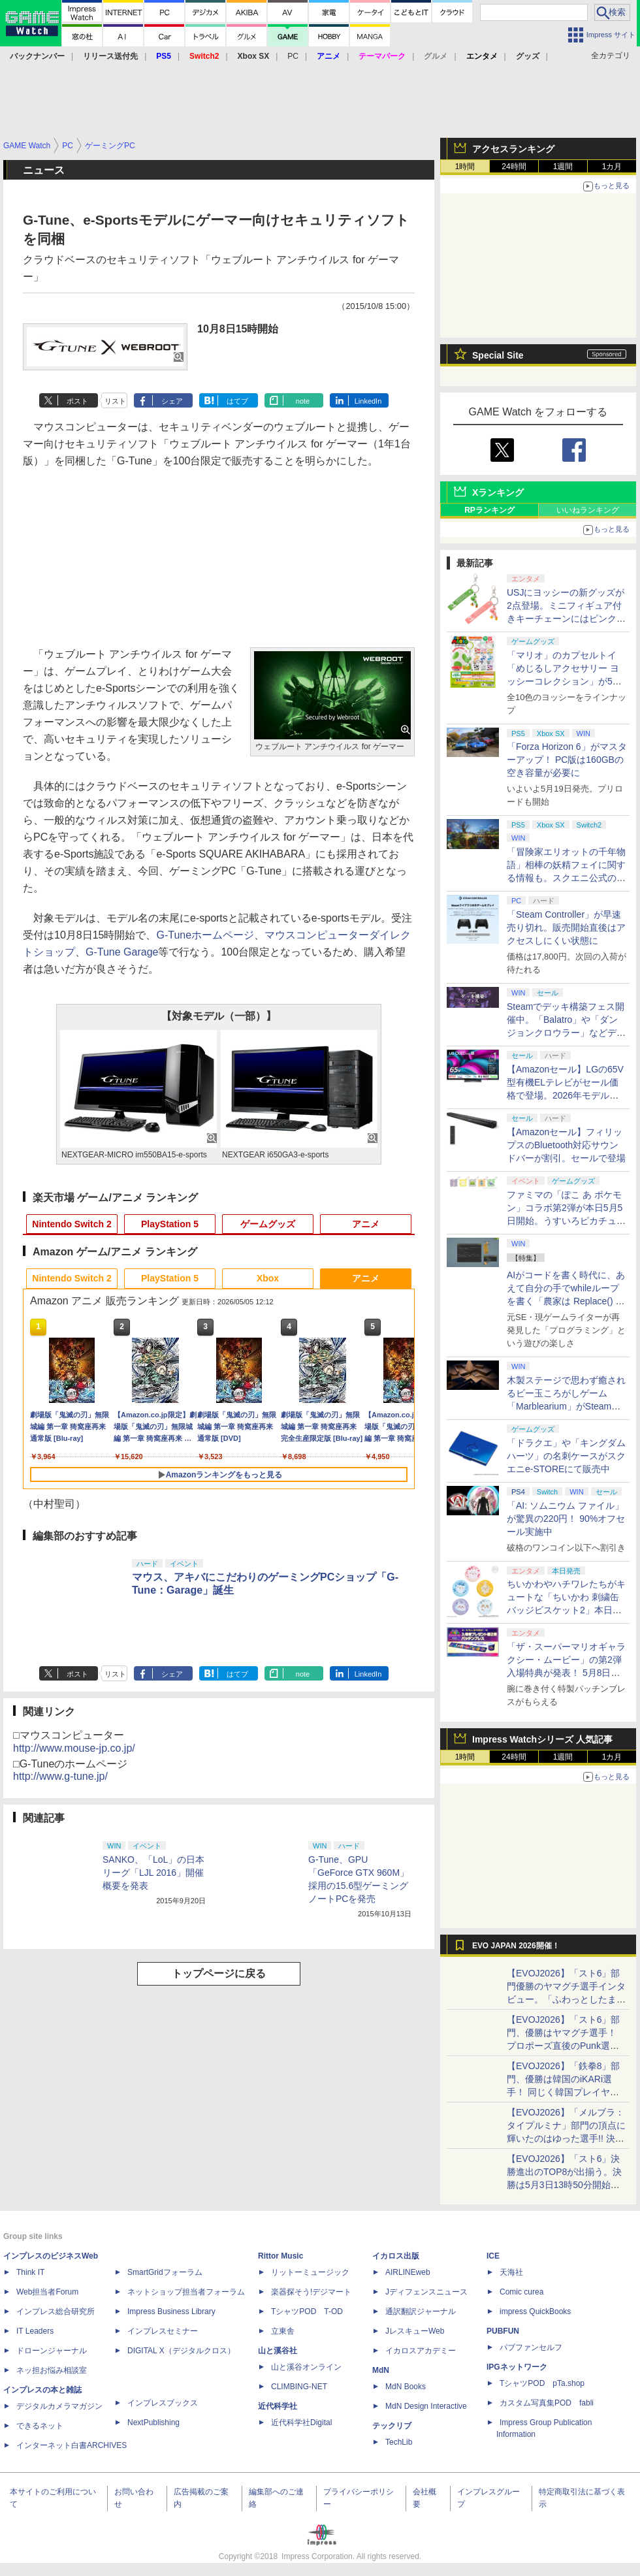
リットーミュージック (310, 2272)
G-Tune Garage (122, 952)
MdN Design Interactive (426, 2406)
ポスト (77, 401)
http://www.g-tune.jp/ (60, 1776)
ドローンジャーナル (51, 2350)
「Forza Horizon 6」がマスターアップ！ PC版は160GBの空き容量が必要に (567, 759)
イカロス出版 (395, 2256)
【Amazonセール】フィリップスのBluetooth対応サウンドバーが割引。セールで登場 (566, 1145)
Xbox (268, 1278)
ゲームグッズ (267, 1224)
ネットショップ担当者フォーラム (186, 2291)
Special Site (498, 355)
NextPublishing (153, 2422)
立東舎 (283, 2331)
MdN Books (405, 2386)
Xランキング (498, 492)
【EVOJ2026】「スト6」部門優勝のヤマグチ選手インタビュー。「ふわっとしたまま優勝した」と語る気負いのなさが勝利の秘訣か (566, 1999)
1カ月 (612, 166)
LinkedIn (368, 401)
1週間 (563, 166)
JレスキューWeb (414, 2331)
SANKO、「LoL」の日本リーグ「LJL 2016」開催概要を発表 (153, 1872)
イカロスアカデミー (420, 2350)
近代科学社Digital (301, 2422)
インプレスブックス (162, 2402)
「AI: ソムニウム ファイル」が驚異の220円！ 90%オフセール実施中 (566, 1518)
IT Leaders (35, 2331)
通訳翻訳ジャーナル (420, 2311)
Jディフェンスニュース (426, 2291)
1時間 (465, 166)
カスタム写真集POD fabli (547, 2402)
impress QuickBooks (535, 2311)
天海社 (511, 2272)
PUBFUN (503, 2331)
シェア (172, 401)
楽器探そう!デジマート (311, 2291)
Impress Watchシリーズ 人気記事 (542, 1739)
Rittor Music (280, 2256)
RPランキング (489, 510)
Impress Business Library (171, 2311)
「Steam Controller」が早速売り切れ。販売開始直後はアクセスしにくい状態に (566, 927)
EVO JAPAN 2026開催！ (516, 1945)
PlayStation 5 (170, 1224)
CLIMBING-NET (299, 2386)
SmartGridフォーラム (164, 2272)
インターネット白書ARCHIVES (71, 2445)
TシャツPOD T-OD (307, 2311)
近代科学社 (277, 2406)
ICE (493, 2256)
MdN (380, 2370)
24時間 (514, 166)
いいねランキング (587, 510)
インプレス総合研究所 (55, 2311)
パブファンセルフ (531, 2347)
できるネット (39, 2425)
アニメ (365, 1224)
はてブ (237, 401)
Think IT (30, 2272)
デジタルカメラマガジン (59, 2406)
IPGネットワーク (517, 2367)
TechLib (398, 2442)
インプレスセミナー (162, 2331)
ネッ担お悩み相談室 (51, 2370)
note (303, 401)
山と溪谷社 (277, 2350)
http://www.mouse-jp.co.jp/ (74, 1748)
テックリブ (391, 2425)
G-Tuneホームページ (206, 935)
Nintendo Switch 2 (71, 1224)
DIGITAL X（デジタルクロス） (181, 2350)
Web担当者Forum (47, 2291)
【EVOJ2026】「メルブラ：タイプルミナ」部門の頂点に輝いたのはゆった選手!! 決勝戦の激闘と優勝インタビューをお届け (566, 2138)
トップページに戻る (219, 1973)
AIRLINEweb (407, 2272)
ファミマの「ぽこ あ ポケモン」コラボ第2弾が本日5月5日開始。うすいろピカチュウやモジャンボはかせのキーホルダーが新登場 (566, 1220)
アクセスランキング (513, 149)
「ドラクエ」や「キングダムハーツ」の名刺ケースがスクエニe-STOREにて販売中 (566, 1456)
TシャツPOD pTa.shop (542, 2383)
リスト (115, 401)
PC (292, 56)
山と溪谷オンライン (306, 2367)
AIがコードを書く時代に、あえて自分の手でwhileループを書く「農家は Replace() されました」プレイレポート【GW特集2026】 (566, 1301)
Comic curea (521, 2291)
